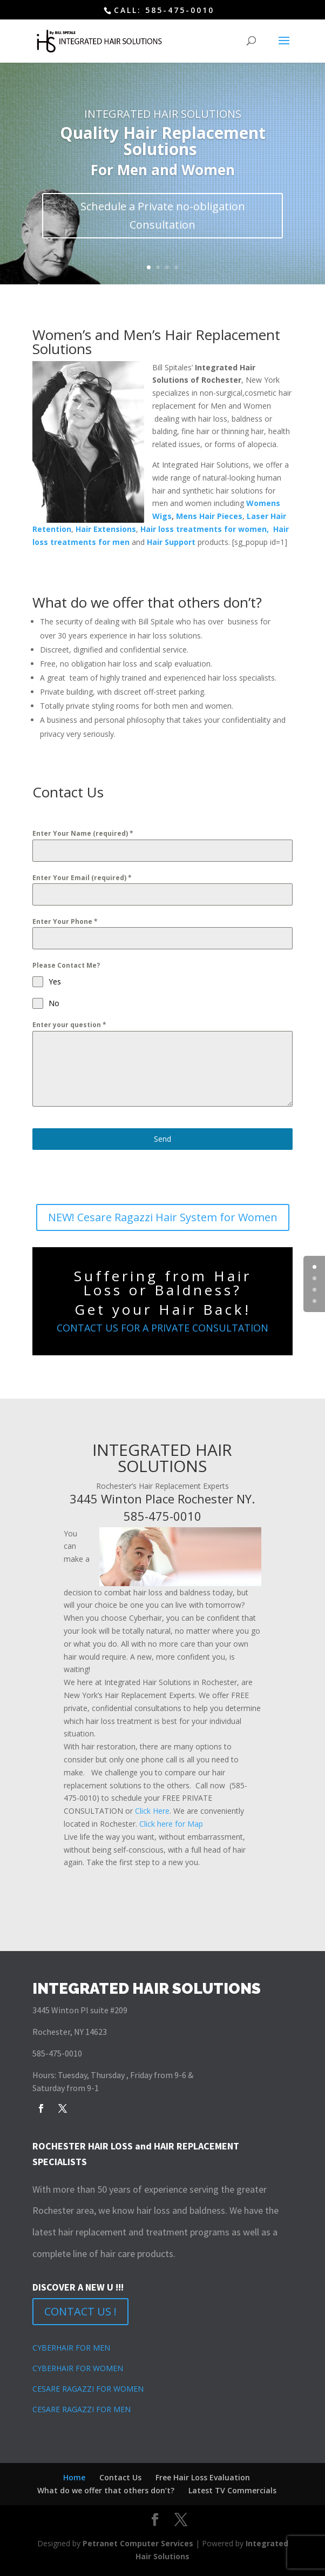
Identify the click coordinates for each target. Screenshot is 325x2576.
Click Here (152, 1811)
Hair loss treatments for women (203, 529)
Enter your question (69, 1024)
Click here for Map (171, 1824)
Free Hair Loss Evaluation (202, 2477)
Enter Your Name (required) (82, 833)
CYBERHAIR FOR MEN (71, 2347)
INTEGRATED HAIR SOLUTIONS (162, 113)
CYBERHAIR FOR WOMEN (77, 2368)
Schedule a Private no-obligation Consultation (162, 215)
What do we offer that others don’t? (105, 2490)
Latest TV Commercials (232, 2490)
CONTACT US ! (80, 2311)
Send (162, 1139)
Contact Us (120, 2477)
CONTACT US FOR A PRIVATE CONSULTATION (162, 1327)
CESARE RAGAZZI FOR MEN (81, 2409)
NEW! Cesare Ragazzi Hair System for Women (162, 1217)
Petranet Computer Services (138, 2543)
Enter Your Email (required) (82, 877)
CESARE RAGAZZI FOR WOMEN (88, 2389)
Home (74, 2477)
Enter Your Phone (65, 921)
